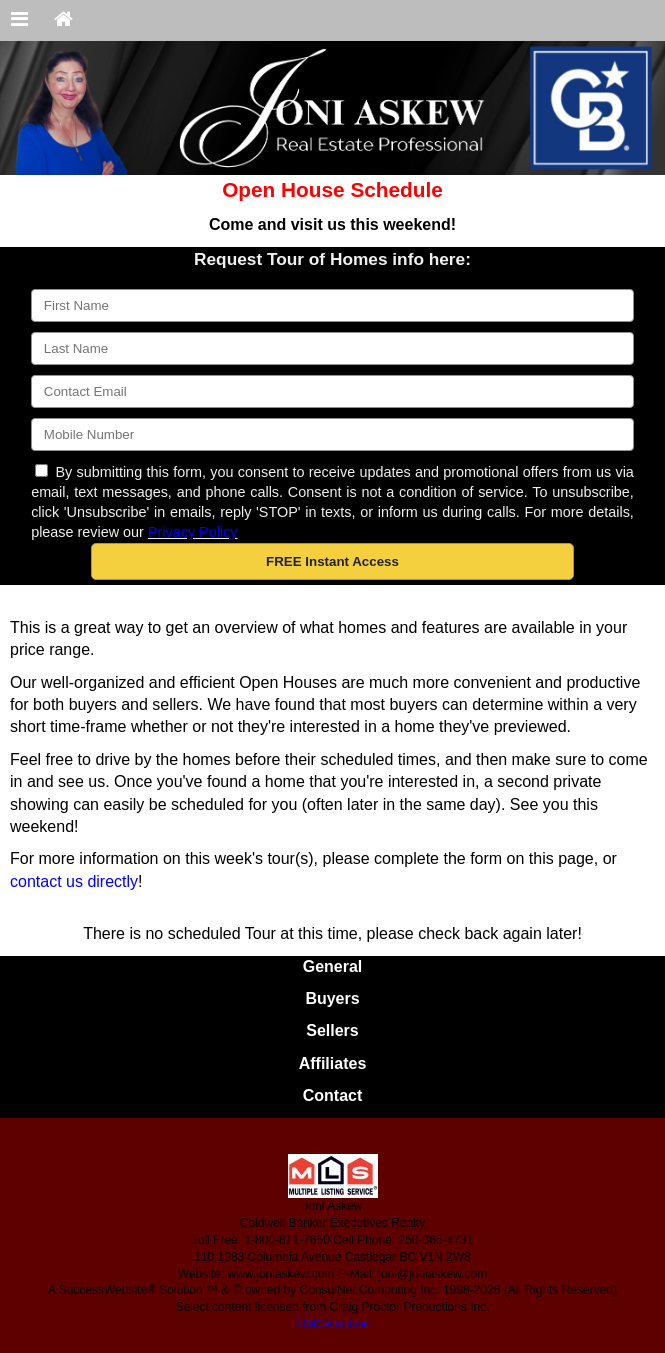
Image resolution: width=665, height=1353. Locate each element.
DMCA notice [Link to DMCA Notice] (332, 1324)
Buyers (332, 998)
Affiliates (333, 1063)
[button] (332, 561)
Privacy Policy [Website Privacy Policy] (193, 532)
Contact (333, 1095)
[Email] (332, 391)
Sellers (332, 1030)
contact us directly (74, 881)
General (333, 966)
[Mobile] (332, 434)
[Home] (63, 20)
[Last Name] (332, 348)
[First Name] (332, 305)
